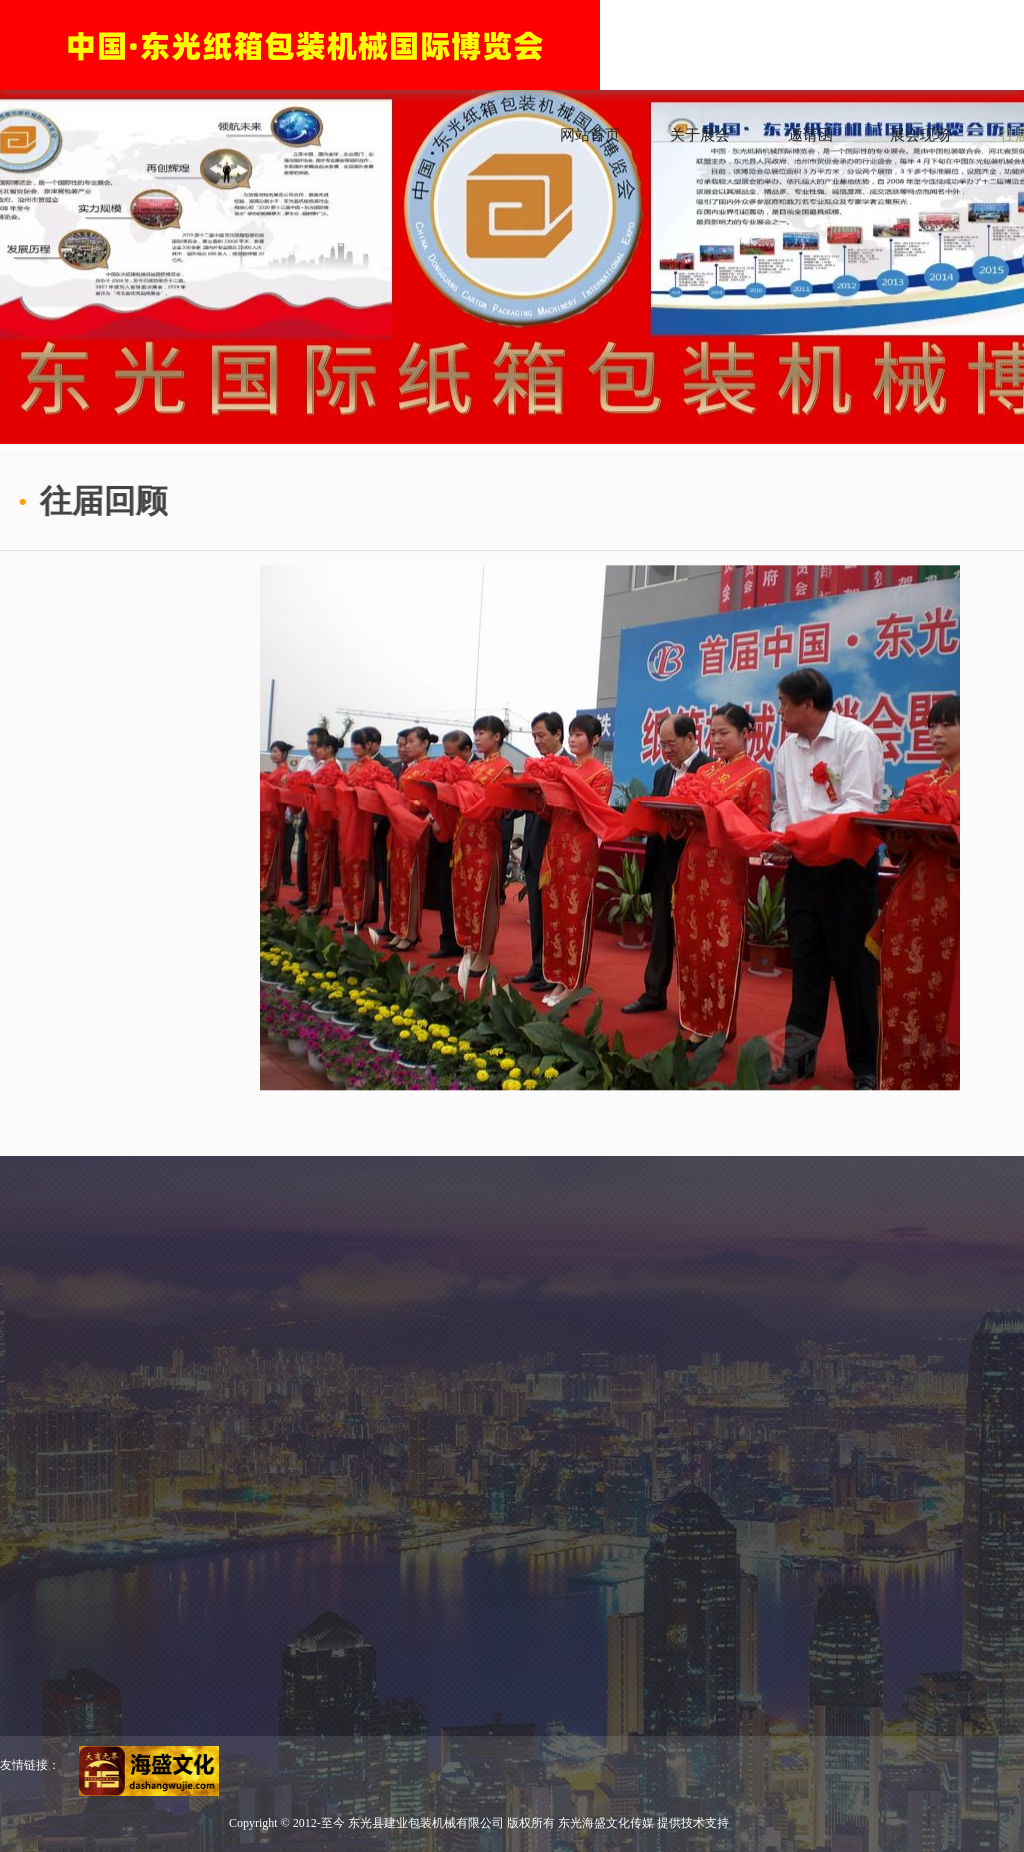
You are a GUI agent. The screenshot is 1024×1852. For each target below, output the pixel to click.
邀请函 (810, 135)
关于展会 (700, 135)
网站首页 (590, 135)
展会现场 (920, 135)
